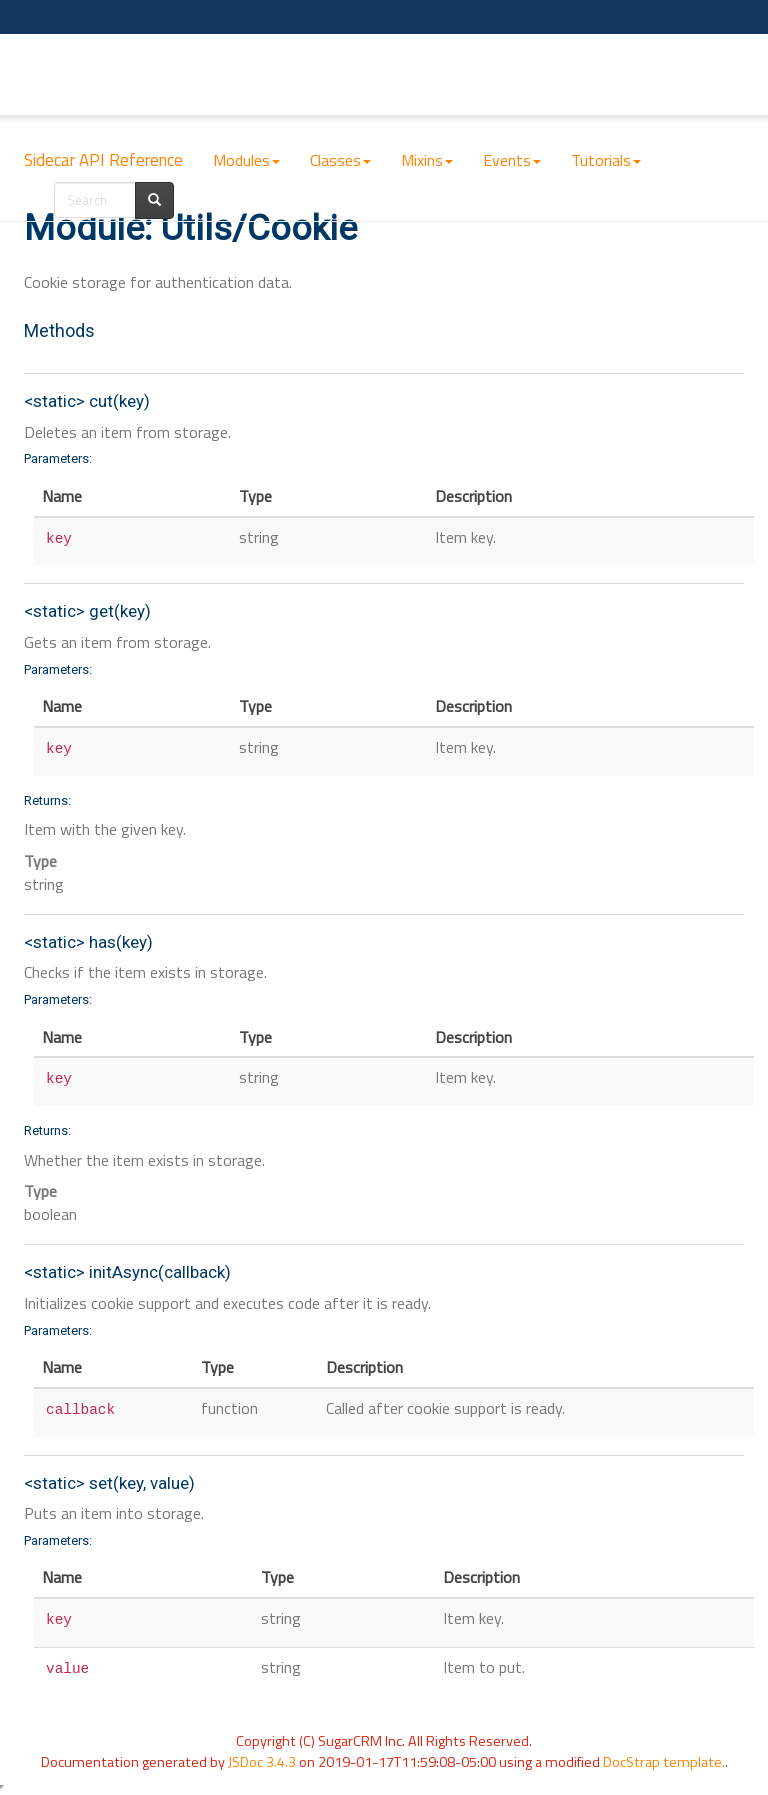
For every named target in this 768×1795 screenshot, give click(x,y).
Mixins (427, 160)
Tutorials (606, 160)
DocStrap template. (664, 1762)
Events (512, 160)
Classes (340, 160)
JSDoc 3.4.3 (262, 1762)
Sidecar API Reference (103, 160)
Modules (246, 160)
